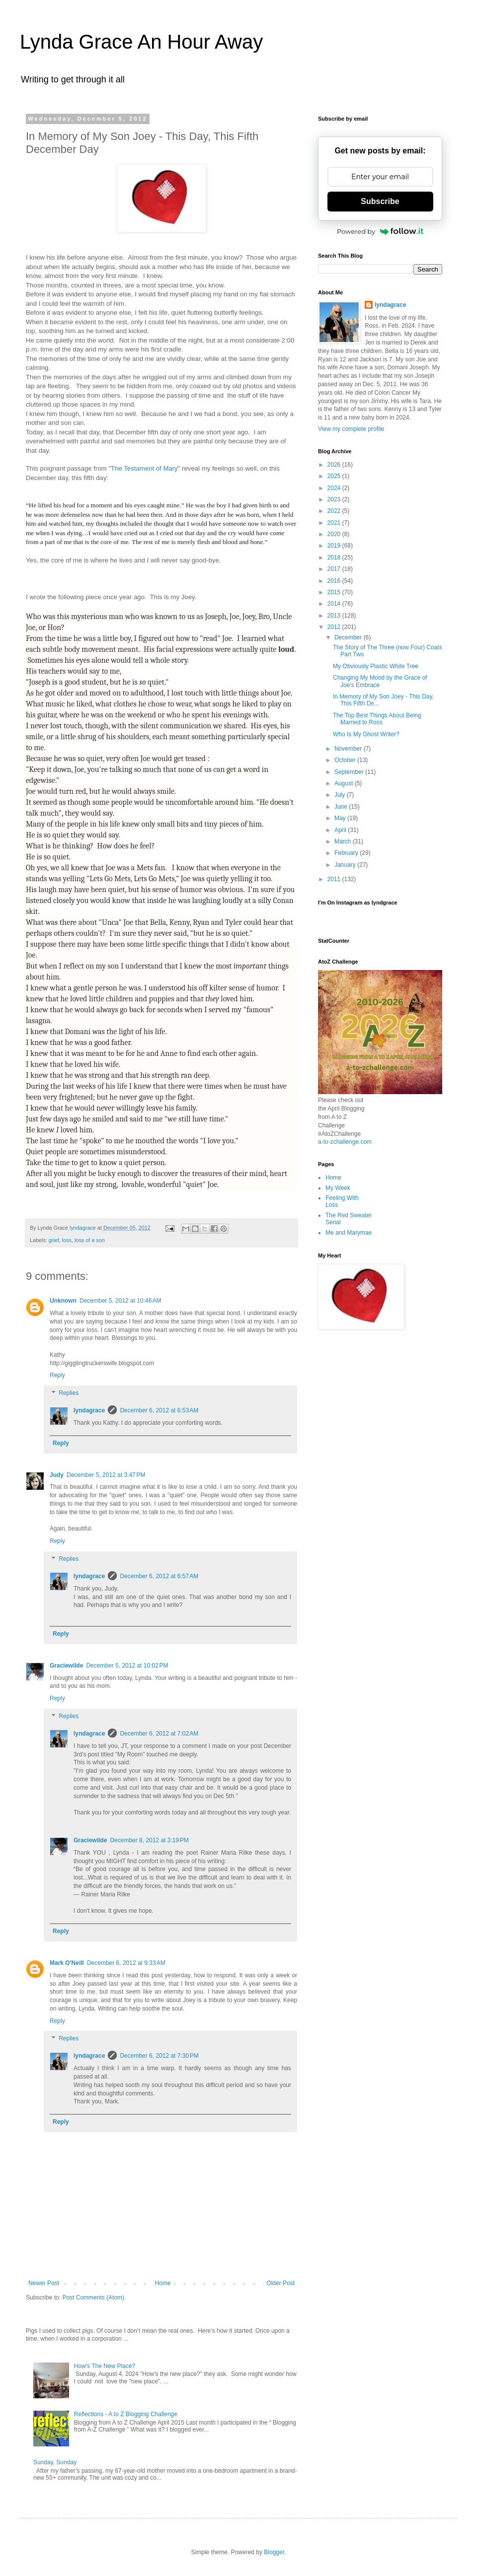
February (347, 852)
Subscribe (380, 201)
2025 (334, 476)
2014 (334, 603)
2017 (334, 568)
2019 (334, 545)
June (341, 806)
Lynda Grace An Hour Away (141, 42)
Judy (57, 1474)
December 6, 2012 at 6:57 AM (159, 1576)
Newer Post (43, 2283)
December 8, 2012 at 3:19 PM (149, 1840)
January (345, 864)
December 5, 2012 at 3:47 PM (106, 1474)
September (349, 771)
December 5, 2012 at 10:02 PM (127, 1665)
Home (163, 2283)
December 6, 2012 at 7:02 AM (159, 1733)
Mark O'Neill (67, 1962)
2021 (334, 522)
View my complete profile (351, 428)
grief (54, 1240)
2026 (334, 464)
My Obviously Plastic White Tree (375, 666)
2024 (334, 488)
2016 (334, 580)
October (345, 760)
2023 (334, 499)
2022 (334, 510)
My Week (337, 1187)
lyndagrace (89, 1410)
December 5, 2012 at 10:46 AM (120, 1300)
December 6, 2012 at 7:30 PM (159, 2055)
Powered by (380, 231)
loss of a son (90, 1240)
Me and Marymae (348, 1232)
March (343, 841)
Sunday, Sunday (55, 2462)
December (349, 637)
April (341, 830)
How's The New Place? (104, 2366)
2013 (334, 615)
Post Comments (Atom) (93, 2297)
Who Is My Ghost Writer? (366, 734)
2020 (334, 534)
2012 (334, 627)
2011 (334, 879)
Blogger (274, 2552)
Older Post (280, 2283)
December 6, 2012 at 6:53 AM (159, 1410)
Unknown (63, 1300)
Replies (69, 1393)
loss (67, 1240)
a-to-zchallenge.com (345, 1141)
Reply (57, 1375)
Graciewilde (66, 1665)
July (340, 794)
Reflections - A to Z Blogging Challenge (125, 2414)
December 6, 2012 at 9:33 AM (126, 1962)
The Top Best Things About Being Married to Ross (377, 719)
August (344, 783)
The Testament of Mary (144, 468)
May (340, 818)
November (349, 748)
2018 (334, 557)
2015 (334, 592)
